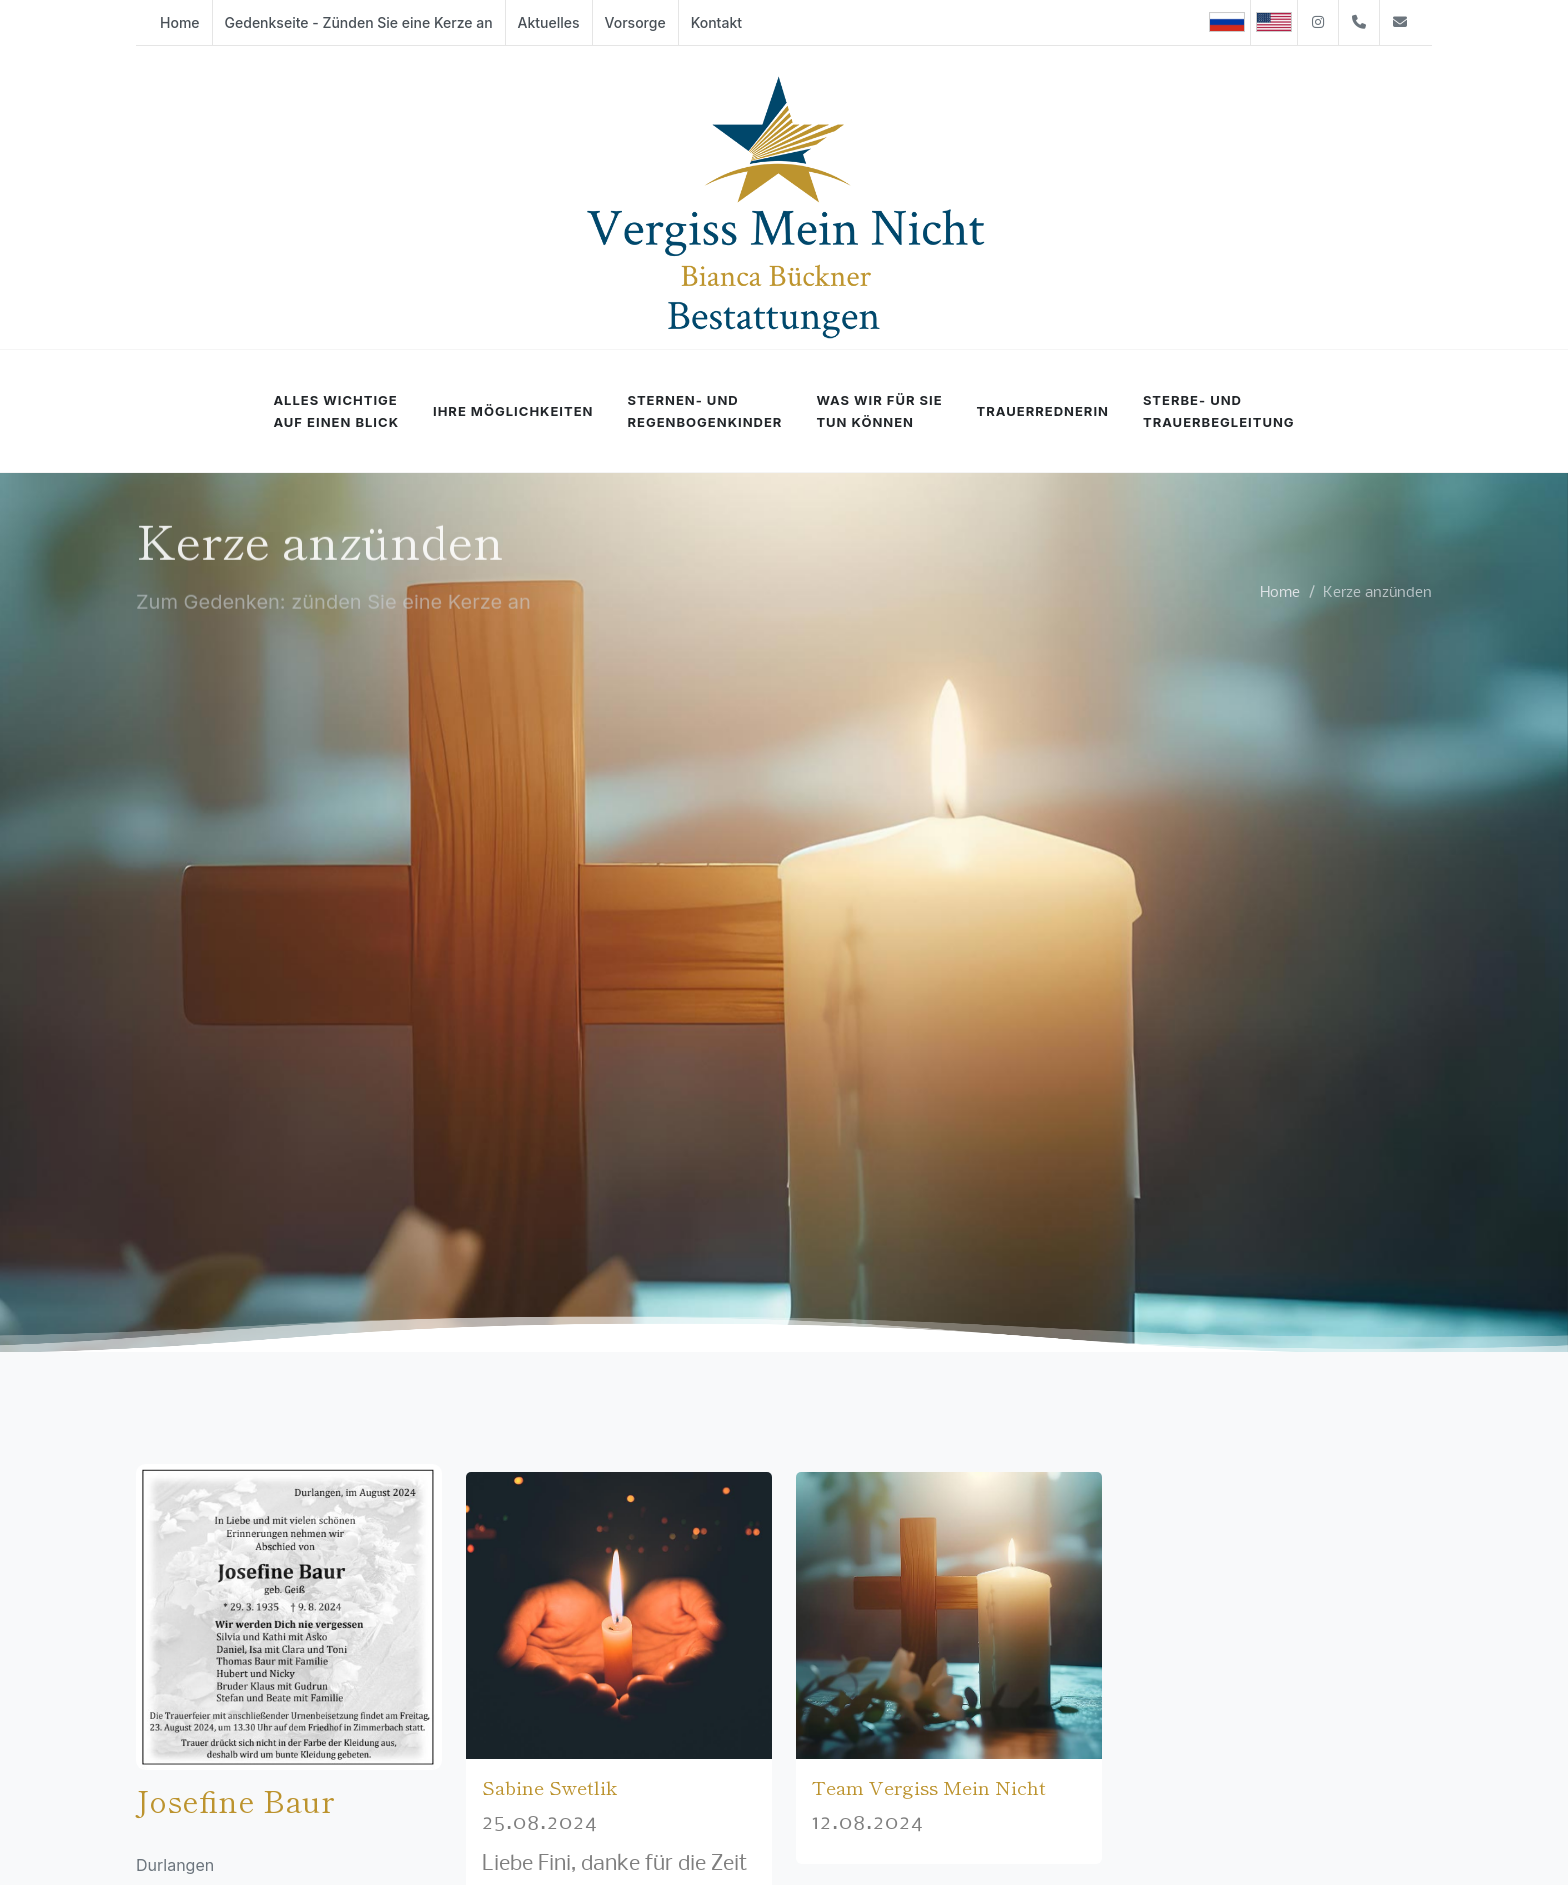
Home (1280, 592)
